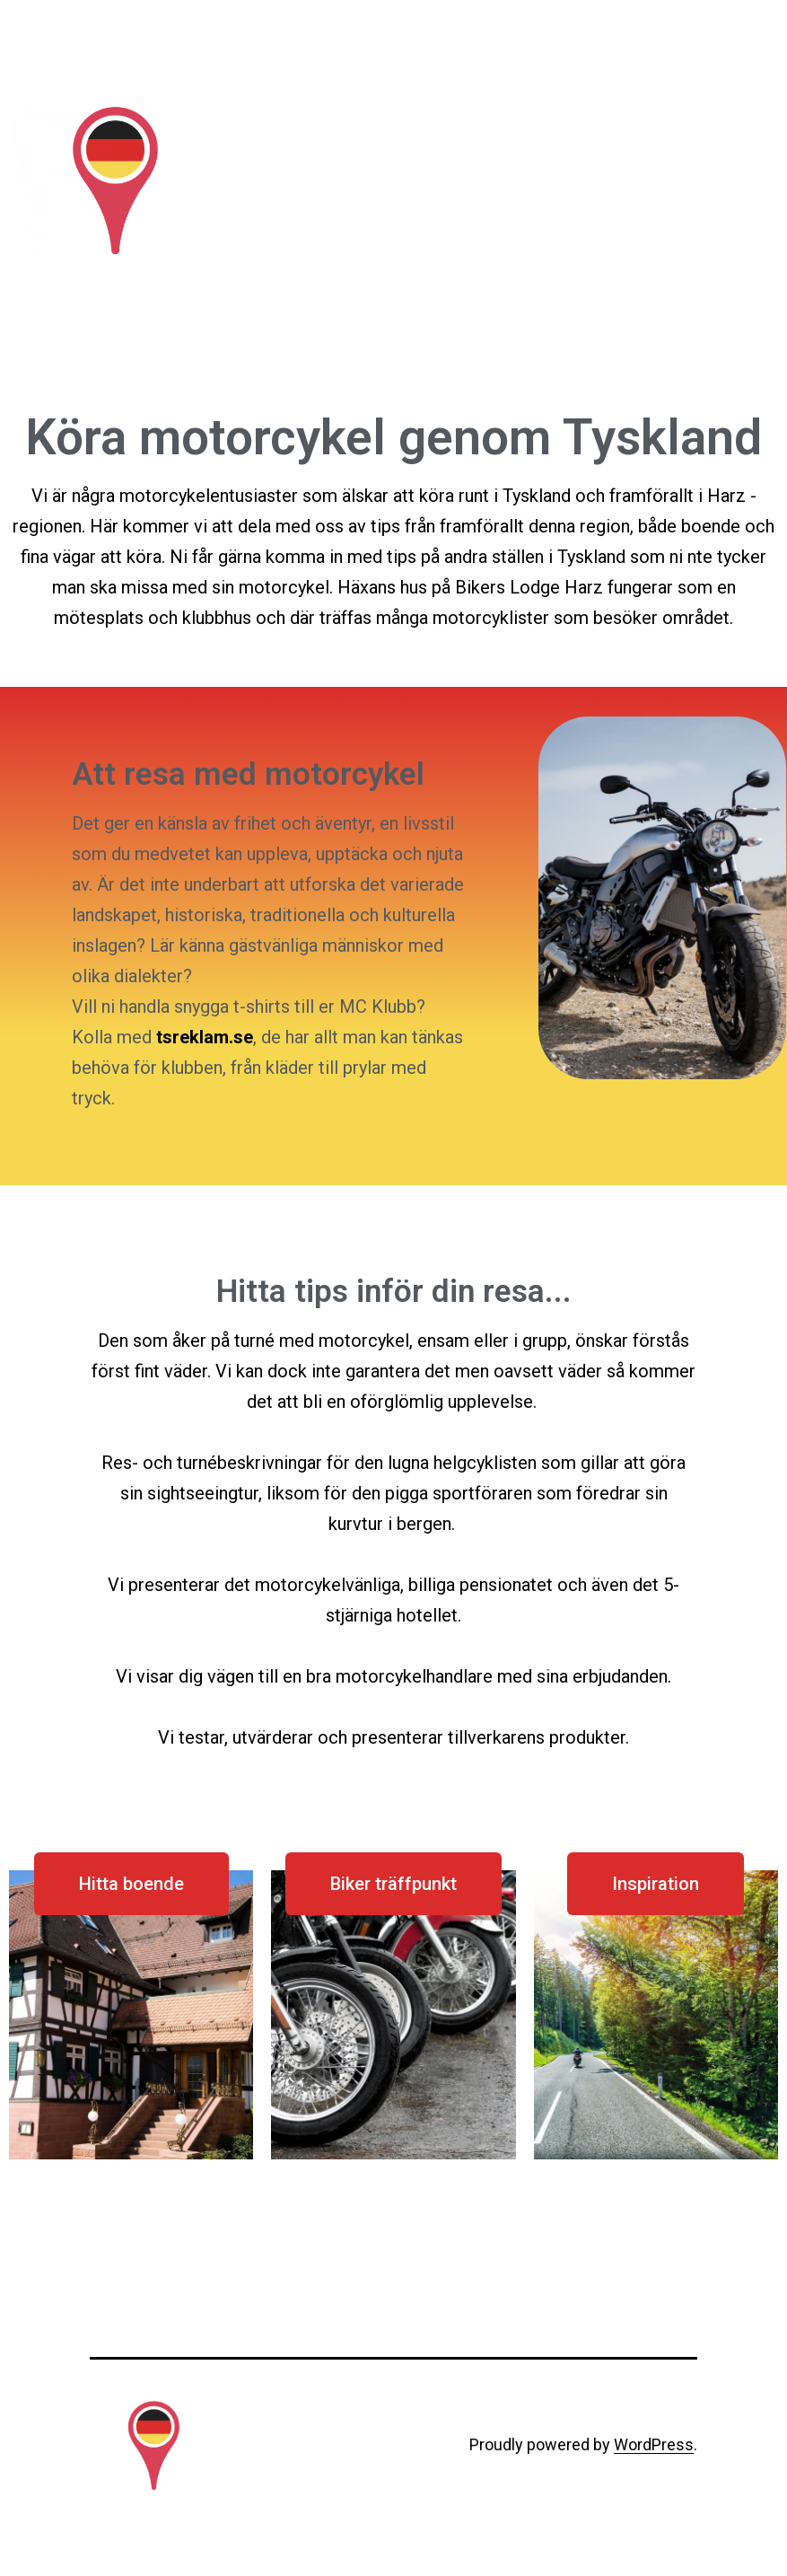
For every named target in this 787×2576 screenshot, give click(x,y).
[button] (131, 1883)
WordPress (654, 2444)
